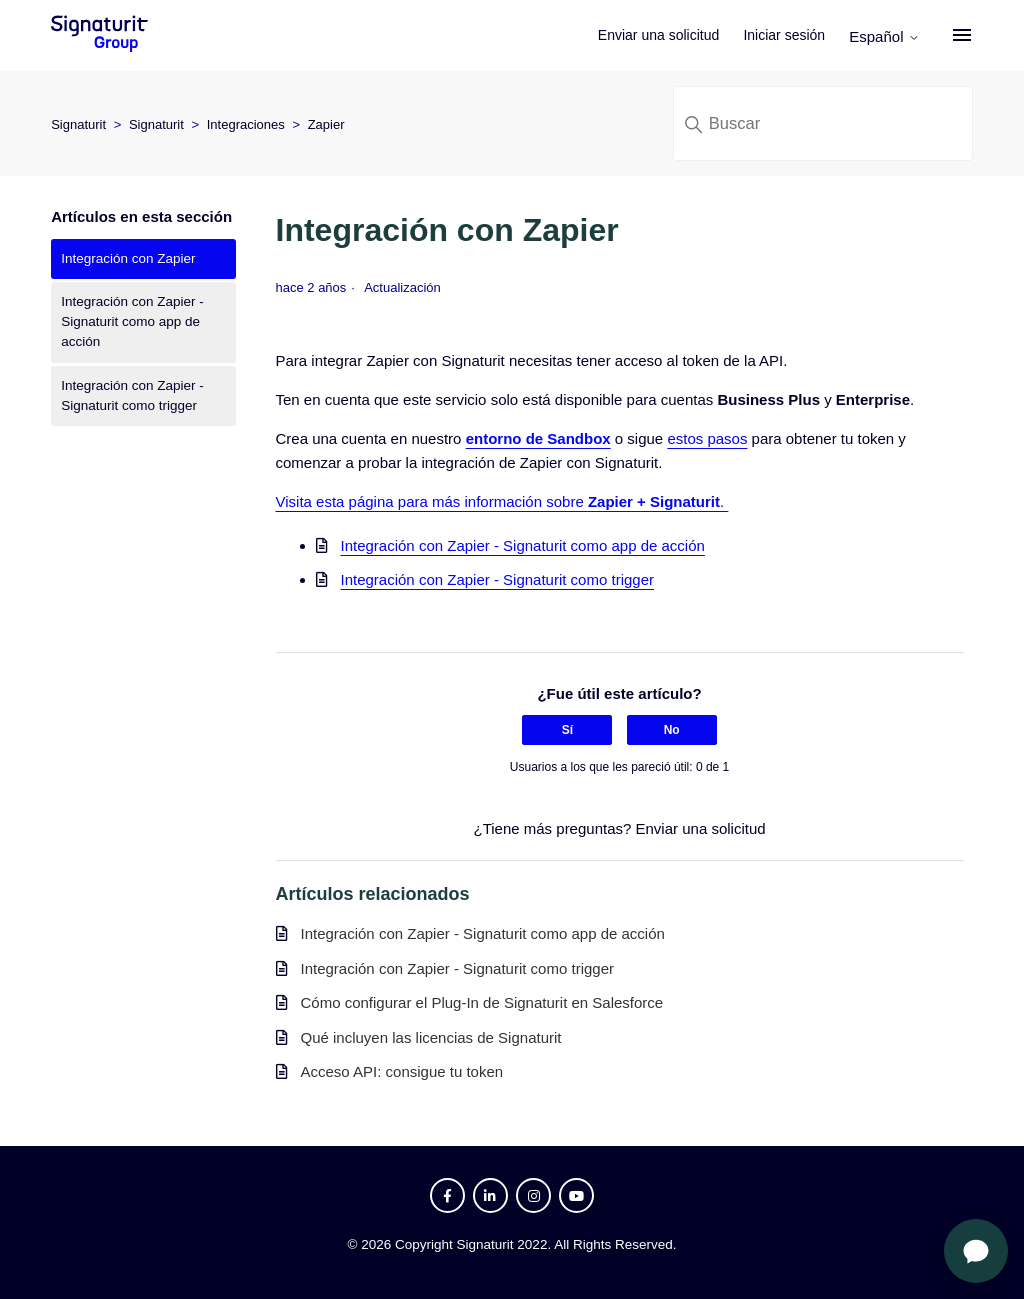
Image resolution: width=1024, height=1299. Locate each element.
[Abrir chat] (976, 1251)
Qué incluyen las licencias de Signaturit (431, 1037)
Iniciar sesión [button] (784, 35)
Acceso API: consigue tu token (402, 1071)
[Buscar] (823, 123)
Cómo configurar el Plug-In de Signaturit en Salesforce (482, 1002)
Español (884, 36)
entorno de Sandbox (538, 438)
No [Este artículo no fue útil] (672, 730)
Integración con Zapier (128, 258)
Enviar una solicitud (658, 35)
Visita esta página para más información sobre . (502, 501)
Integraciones (246, 124)
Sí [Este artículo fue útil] (567, 730)
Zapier (326, 124)
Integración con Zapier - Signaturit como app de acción (132, 322)
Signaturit (78, 124)
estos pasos (707, 438)
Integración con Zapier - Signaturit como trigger (132, 395)
